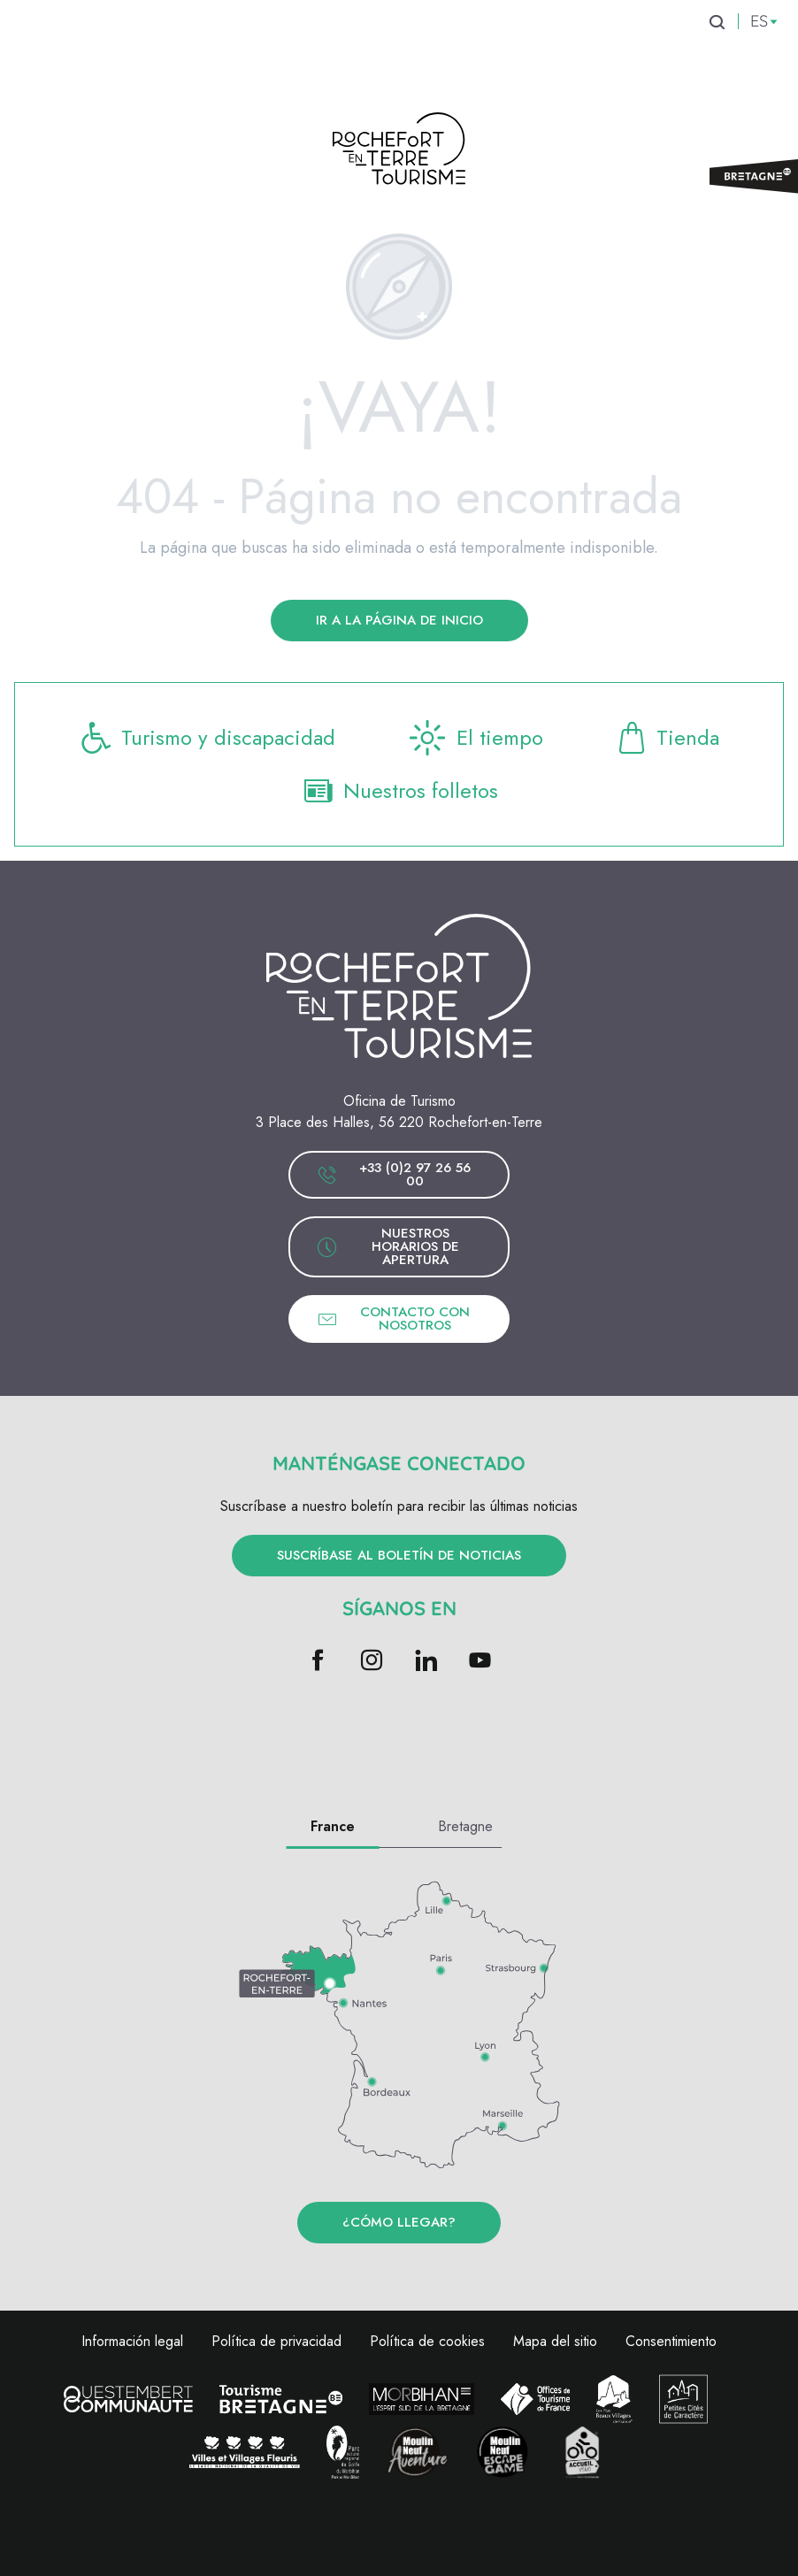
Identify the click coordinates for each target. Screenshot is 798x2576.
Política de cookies (427, 2341)
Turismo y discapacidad (207, 737)
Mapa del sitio (555, 2341)
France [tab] (333, 1826)
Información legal (132, 2341)
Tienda (667, 737)
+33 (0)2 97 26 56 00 (394, 1174)
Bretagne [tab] (465, 1826)
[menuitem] (92, 52)
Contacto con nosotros (393, 1318)
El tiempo (475, 737)
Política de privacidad (276, 2341)
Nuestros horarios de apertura (388, 1246)
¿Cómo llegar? (399, 2222)
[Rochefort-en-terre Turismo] (399, 151)
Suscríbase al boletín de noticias (399, 1555)
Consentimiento (671, 2341)
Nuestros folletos (399, 791)
